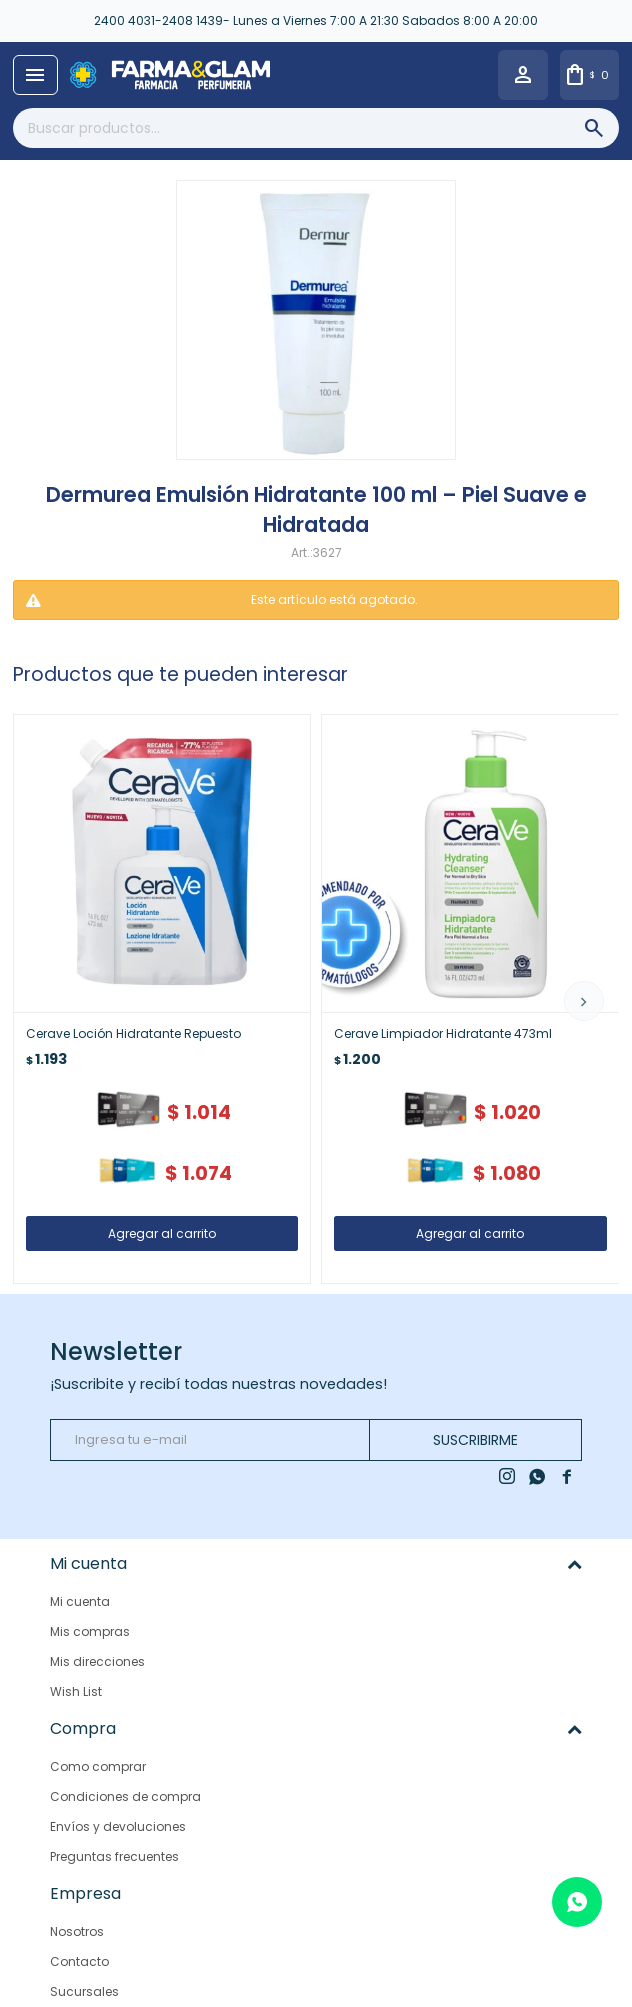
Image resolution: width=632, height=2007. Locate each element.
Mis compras (90, 1631)
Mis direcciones (97, 1661)
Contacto (79, 1960)
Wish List (76, 1691)
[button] (584, 1001)
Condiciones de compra (125, 1795)
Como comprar (98, 1765)
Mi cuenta (80, 1601)
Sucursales (84, 1990)
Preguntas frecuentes (114, 1855)
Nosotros (77, 1930)
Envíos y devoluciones (118, 1825)
